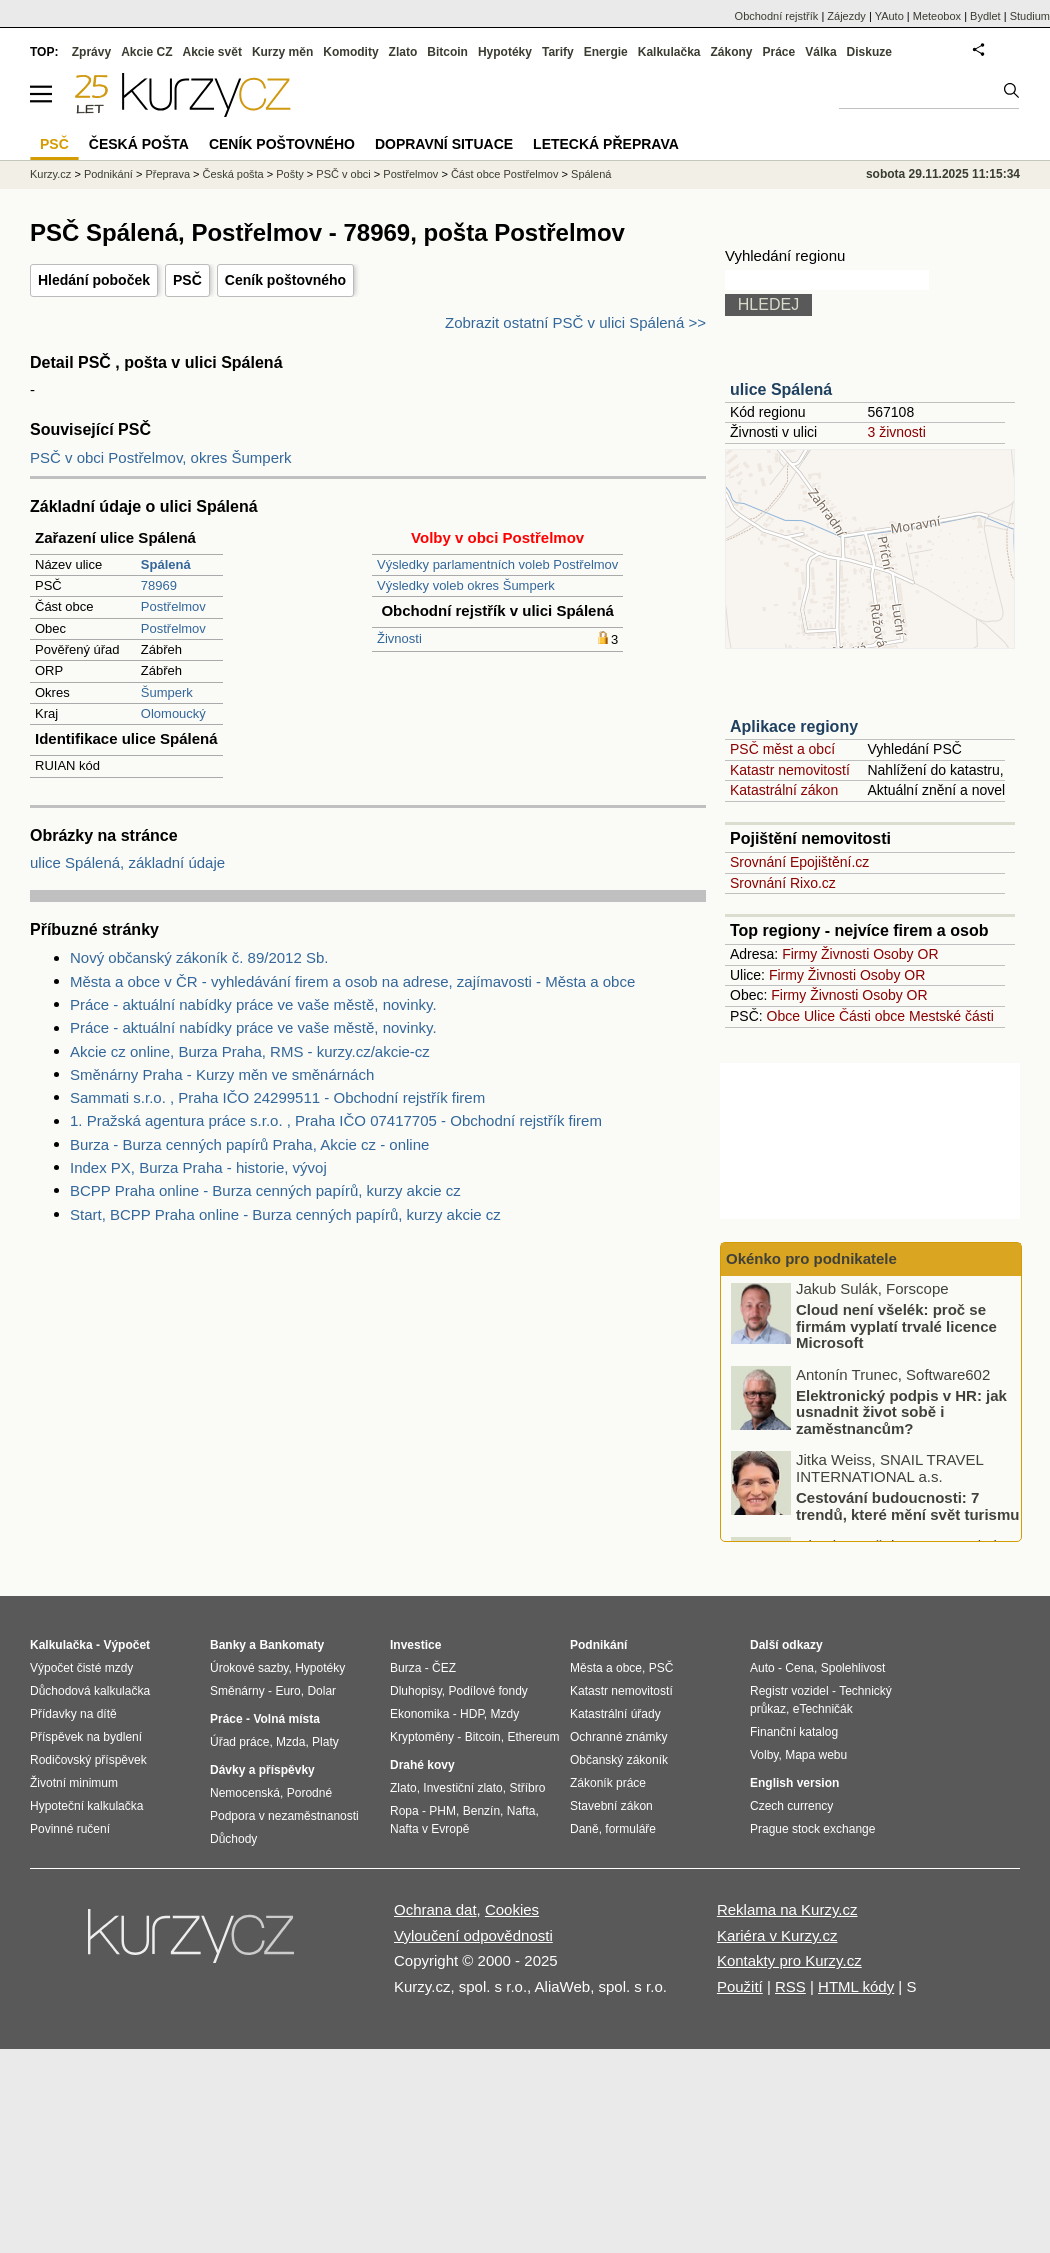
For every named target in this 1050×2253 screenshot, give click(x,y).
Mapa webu (816, 1755)
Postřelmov (173, 606)
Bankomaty (291, 1645)
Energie (606, 52)
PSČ (187, 280)
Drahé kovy (422, 1765)
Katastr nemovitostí (790, 770)
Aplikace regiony (794, 726)
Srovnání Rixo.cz (783, 883)
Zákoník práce (608, 1783)
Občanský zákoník (619, 1760)
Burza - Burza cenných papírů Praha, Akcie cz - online (249, 1144)
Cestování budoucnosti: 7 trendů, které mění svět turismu (907, 1510)
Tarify (558, 52)
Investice (415, 1645)
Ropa (404, 1811)
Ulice (819, 1016)
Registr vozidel (789, 1691)
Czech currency (791, 1806)
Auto (762, 1668)
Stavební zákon (611, 1806)
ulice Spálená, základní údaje (127, 862)
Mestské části (951, 1016)
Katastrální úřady (615, 1714)
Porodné (309, 1793)
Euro (287, 1691)
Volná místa (286, 1719)
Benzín (481, 1811)
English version (794, 1783)
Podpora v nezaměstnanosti (284, 1816)
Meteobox (937, 16)
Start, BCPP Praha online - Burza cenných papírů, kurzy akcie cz (285, 1214)
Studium (1030, 16)
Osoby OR (905, 954)
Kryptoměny (422, 1737)
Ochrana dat (435, 1909)
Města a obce (606, 1668)
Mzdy (505, 1714)
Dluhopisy (416, 1691)
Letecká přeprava (606, 144)
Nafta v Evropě (429, 1829)
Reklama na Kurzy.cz (787, 1909)
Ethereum (533, 1737)
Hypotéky (505, 52)
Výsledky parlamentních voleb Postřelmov (497, 564)
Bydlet (985, 16)
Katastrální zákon (784, 790)
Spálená (591, 174)
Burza (405, 1668)
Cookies (512, 1909)
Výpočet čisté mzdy (81, 1668)
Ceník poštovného (285, 280)
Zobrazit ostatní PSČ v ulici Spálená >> (575, 322)
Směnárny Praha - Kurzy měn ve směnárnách (222, 1074)
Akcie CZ (146, 52)
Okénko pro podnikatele (811, 1258)
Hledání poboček (94, 280)
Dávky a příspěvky (262, 1770)
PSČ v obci (343, 174)
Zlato (403, 52)
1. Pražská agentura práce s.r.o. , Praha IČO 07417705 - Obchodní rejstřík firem (336, 1120)
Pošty (290, 174)
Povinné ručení (70, 1829)
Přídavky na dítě (73, 1714)
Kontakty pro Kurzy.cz (789, 1960)
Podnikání (108, 174)
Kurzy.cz (50, 174)
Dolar (321, 1691)
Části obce (872, 1016)
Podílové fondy (487, 1691)
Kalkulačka (669, 52)
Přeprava (167, 174)
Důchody (233, 1839)
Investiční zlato (462, 1788)
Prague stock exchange (812, 1829)
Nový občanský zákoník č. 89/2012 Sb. (199, 957)
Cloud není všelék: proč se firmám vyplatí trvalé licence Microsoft (896, 1330)
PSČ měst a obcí (782, 749)
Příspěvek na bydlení (86, 1737)
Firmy (799, 954)
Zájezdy (846, 16)
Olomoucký (173, 713)
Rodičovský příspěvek (88, 1760)
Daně (584, 1829)
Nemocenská (245, 1793)
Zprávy (91, 52)
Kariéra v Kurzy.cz (777, 1935)
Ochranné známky (618, 1737)
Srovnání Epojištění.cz (799, 862)
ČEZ (444, 1668)
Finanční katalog (794, 1732)
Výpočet (126, 1645)
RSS (790, 1986)
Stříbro (527, 1788)
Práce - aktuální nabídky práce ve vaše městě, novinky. (253, 1004)
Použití (740, 1986)
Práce (779, 52)
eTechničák (823, 1709)
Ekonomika (419, 1714)
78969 (159, 585)
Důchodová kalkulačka (90, 1691)
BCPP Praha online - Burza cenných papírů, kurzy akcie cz (265, 1190)
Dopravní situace (444, 144)
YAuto (889, 16)
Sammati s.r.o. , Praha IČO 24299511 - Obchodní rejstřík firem (277, 1097)
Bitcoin (447, 52)
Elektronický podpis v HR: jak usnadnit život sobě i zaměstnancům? (901, 1416)
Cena (799, 1668)
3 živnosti (896, 432)
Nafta (521, 1811)
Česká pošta (233, 174)
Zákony (731, 52)
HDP (472, 1714)
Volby (764, 1755)
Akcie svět (212, 52)
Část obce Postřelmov (505, 174)
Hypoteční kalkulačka (86, 1806)
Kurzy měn (282, 52)
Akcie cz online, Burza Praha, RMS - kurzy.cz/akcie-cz (250, 1051)
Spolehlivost (853, 1668)
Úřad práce (239, 1742)
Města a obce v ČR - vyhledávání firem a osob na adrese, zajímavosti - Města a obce (352, 981)
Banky (228, 1645)
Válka (820, 52)
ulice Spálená (781, 389)
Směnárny (237, 1691)
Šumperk (167, 692)
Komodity (350, 52)
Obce (783, 1016)
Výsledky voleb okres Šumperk (466, 585)
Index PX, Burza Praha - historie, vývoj (198, 1167)
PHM (442, 1811)
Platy (325, 1742)
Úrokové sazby (249, 1668)
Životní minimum (74, 1783)
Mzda (290, 1742)
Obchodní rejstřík (777, 16)
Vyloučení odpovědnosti (473, 1935)
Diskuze (869, 52)
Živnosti (399, 638)
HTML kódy (856, 1986)
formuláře (630, 1829)
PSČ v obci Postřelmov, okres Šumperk (160, 457)
